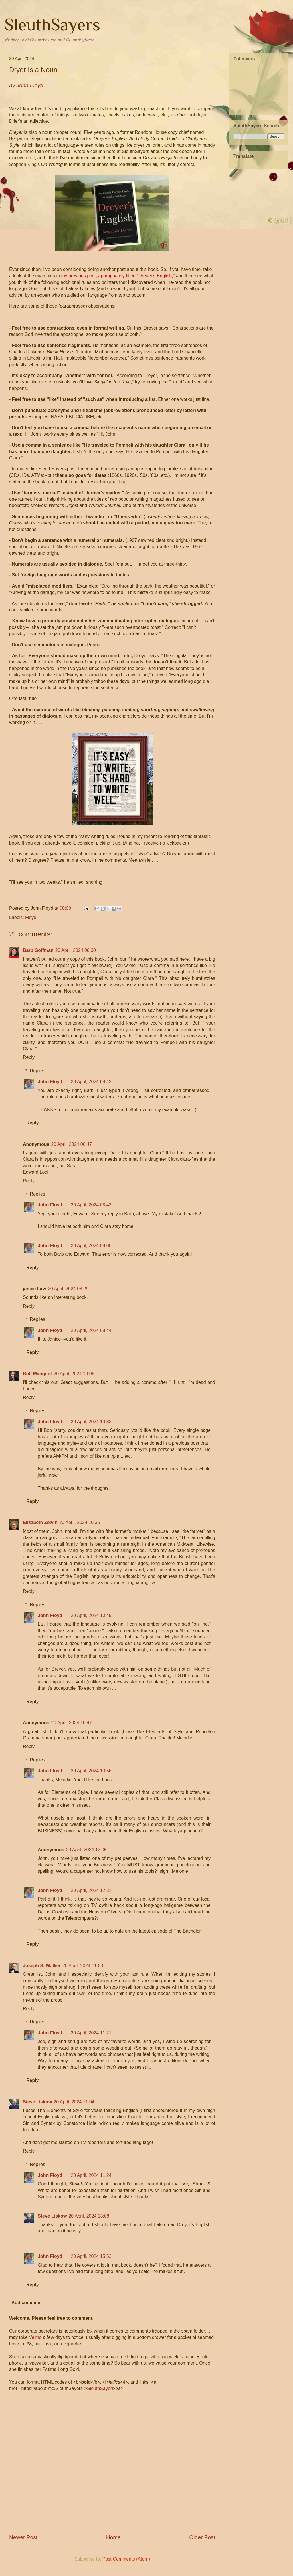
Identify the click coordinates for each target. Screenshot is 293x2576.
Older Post (202, 2537)
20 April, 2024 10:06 (74, 1373)
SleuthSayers (52, 24)
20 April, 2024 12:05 (86, 1849)
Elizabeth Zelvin (40, 1522)
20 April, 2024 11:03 (82, 1965)
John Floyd (50, 1081)
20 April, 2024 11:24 (91, 2175)
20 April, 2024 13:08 (88, 2216)
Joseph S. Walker (42, 1965)
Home (113, 2537)
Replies (37, 1070)
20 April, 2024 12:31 (91, 1890)
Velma (35, 2337)
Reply (29, 1057)
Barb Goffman (38, 950)
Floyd (30, 917)
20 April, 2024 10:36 (79, 1522)
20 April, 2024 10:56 (91, 1770)
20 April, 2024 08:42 (91, 1081)
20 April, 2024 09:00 (91, 1245)
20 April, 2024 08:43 (91, 1204)
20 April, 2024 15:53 (91, 2256)
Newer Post (23, 2537)
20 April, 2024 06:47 (71, 1144)
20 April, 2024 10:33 (91, 1421)
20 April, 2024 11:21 (91, 2032)
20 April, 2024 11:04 (74, 2101)
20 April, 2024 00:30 (75, 950)
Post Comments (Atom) (126, 2559)
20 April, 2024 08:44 (91, 1330)
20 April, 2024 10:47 (71, 1722)
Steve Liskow (37, 2101)
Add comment (26, 2302)
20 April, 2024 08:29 (68, 1288)
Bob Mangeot (37, 1373)
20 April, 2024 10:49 (91, 1615)
